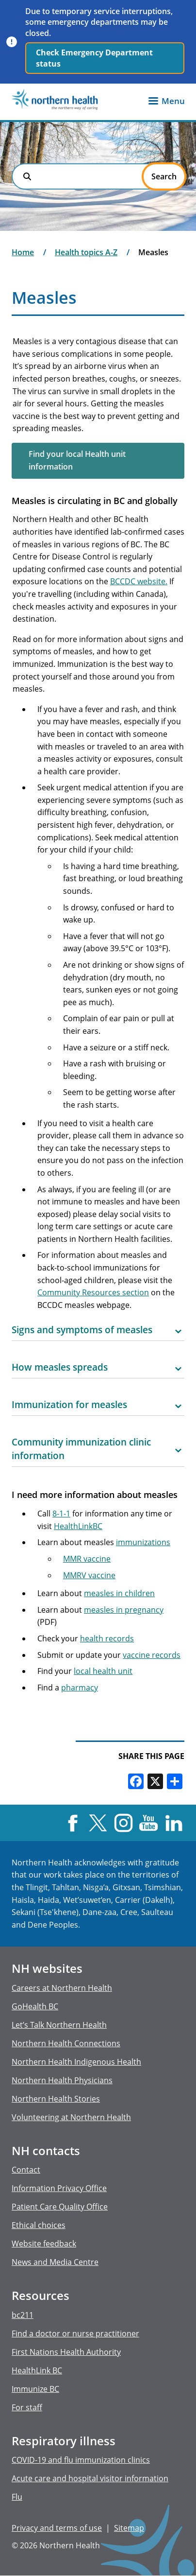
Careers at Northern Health (62, 1988)
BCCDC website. (138, 581)
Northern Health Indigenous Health (76, 2061)
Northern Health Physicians (62, 2080)
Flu (17, 2496)
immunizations (143, 1542)
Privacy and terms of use (57, 2528)
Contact (26, 2169)
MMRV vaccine (89, 1575)
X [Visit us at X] (97, 1822)
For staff (27, 2407)
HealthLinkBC (78, 1526)
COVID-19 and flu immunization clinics (81, 2459)
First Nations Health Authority (66, 2352)
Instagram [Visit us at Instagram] (123, 1822)
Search (27, 176)
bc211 (22, 2315)
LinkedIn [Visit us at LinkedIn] (173, 1822)
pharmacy (79, 1687)
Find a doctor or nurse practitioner (75, 2333)
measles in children (119, 1593)
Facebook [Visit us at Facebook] (72, 1822)
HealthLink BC (37, 2370)
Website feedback (44, 2243)
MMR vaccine (87, 1558)
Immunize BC (35, 2389)
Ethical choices (38, 2225)
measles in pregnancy (123, 1609)
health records (107, 1638)
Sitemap (129, 2528)
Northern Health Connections (66, 2043)
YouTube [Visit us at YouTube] (148, 1822)
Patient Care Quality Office (60, 2206)
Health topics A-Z (86, 252)
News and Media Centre (55, 2262)
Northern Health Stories (56, 2098)
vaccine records (151, 1655)
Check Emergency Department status (94, 58)
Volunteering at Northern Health (71, 2117)
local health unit (103, 1671)
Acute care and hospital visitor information (90, 2478)
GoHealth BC (35, 2006)
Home (23, 252)
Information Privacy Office (59, 2188)
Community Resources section (93, 1292)
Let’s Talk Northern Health (59, 2024)
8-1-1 (61, 1513)
